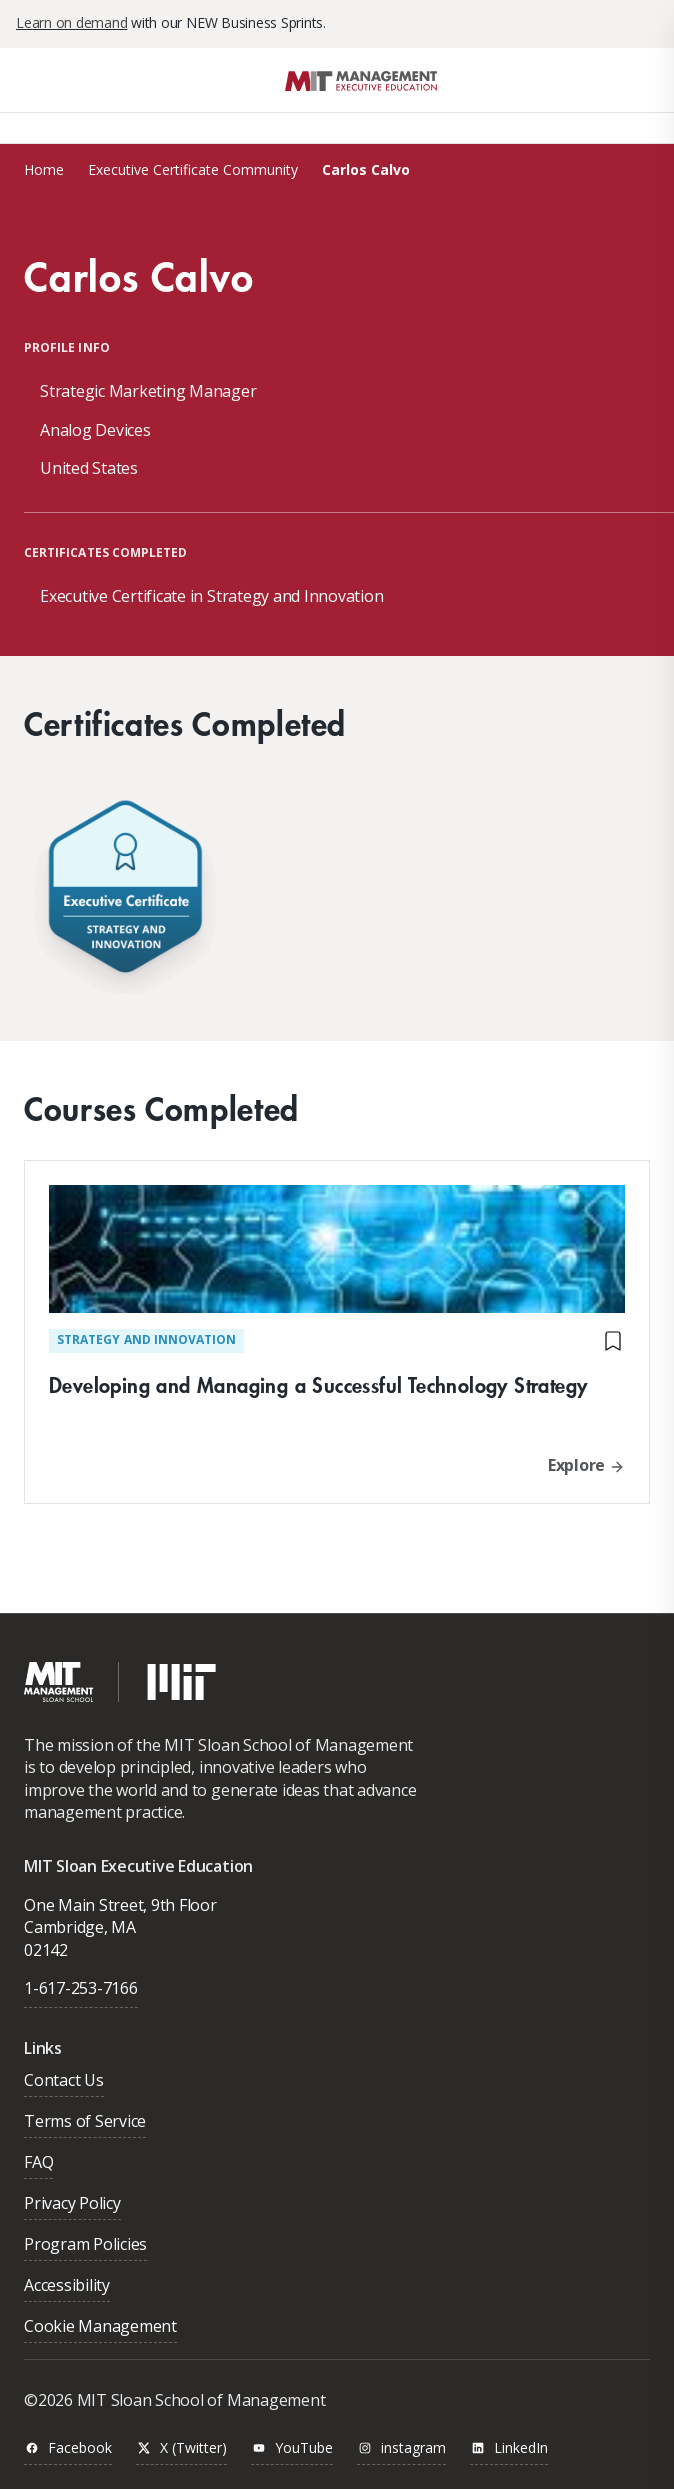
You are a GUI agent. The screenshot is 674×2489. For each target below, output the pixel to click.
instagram (401, 2448)
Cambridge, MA (80, 1927)
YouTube (292, 2448)
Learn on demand (71, 22)
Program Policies (85, 2245)
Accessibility (67, 2286)
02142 (46, 1950)
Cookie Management (100, 2327)
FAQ (38, 2163)
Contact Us (64, 2081)
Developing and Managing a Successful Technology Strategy (318, 1384)
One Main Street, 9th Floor (120, 1905)
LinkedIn (509, 2448)
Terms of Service (85, 2122)
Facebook (68, 2448)
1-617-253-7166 (81, 1988)
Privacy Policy (72, 2204)
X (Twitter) (181, 2448)
